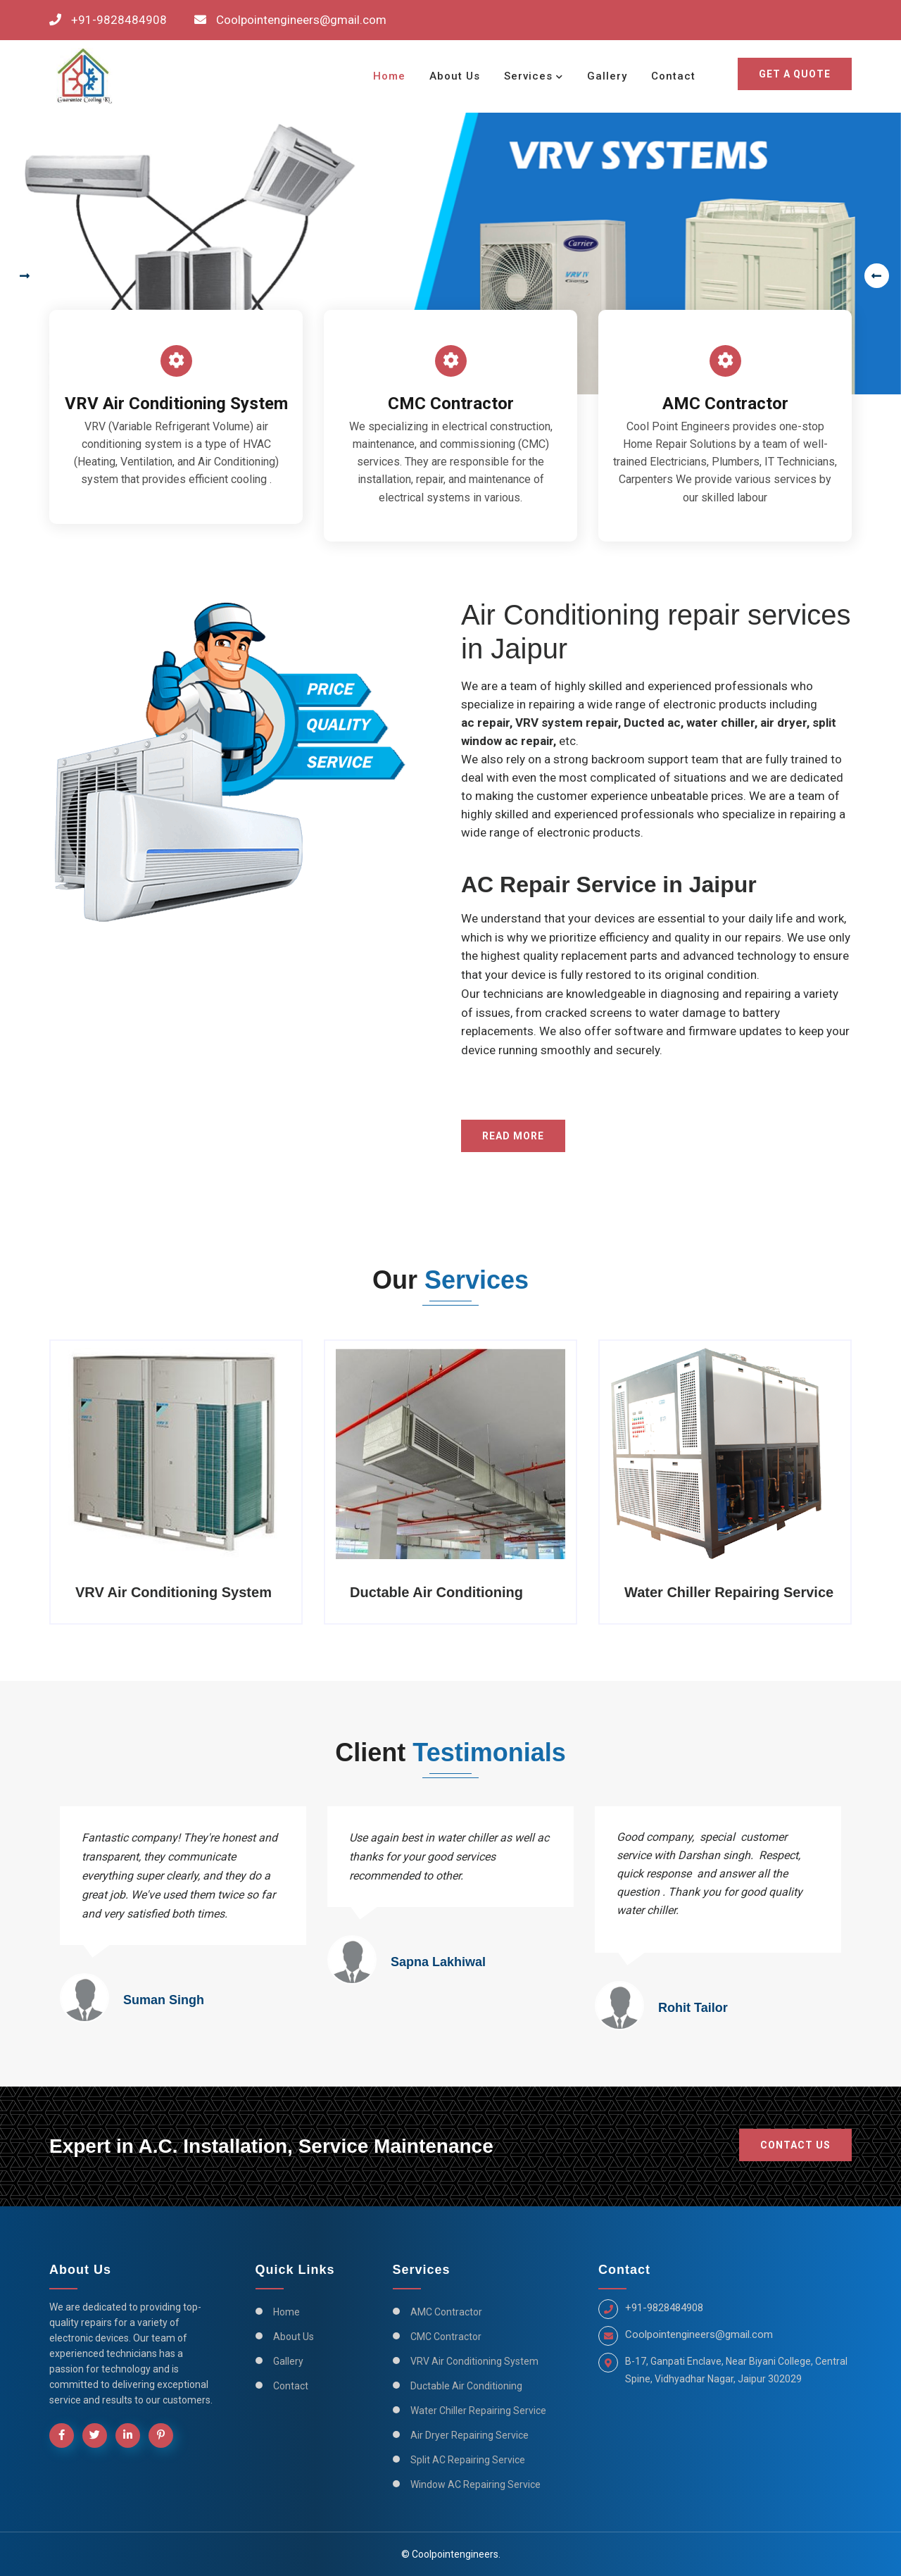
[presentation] (21, 275)
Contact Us (795, 2145)
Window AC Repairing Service (475, 2484)
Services (528, 76)
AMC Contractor (446, 2312)
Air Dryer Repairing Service (469, 2435)
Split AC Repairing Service (467, 2459)
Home (389, 76)
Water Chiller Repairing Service (478, 2410)
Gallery (607, 76)
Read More (513, 1136)
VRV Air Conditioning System (474, 2361)
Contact (673, 76)
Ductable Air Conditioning (466, 2385)
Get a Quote (795, 74)
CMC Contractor (445, 2336)
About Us (454, 76)
